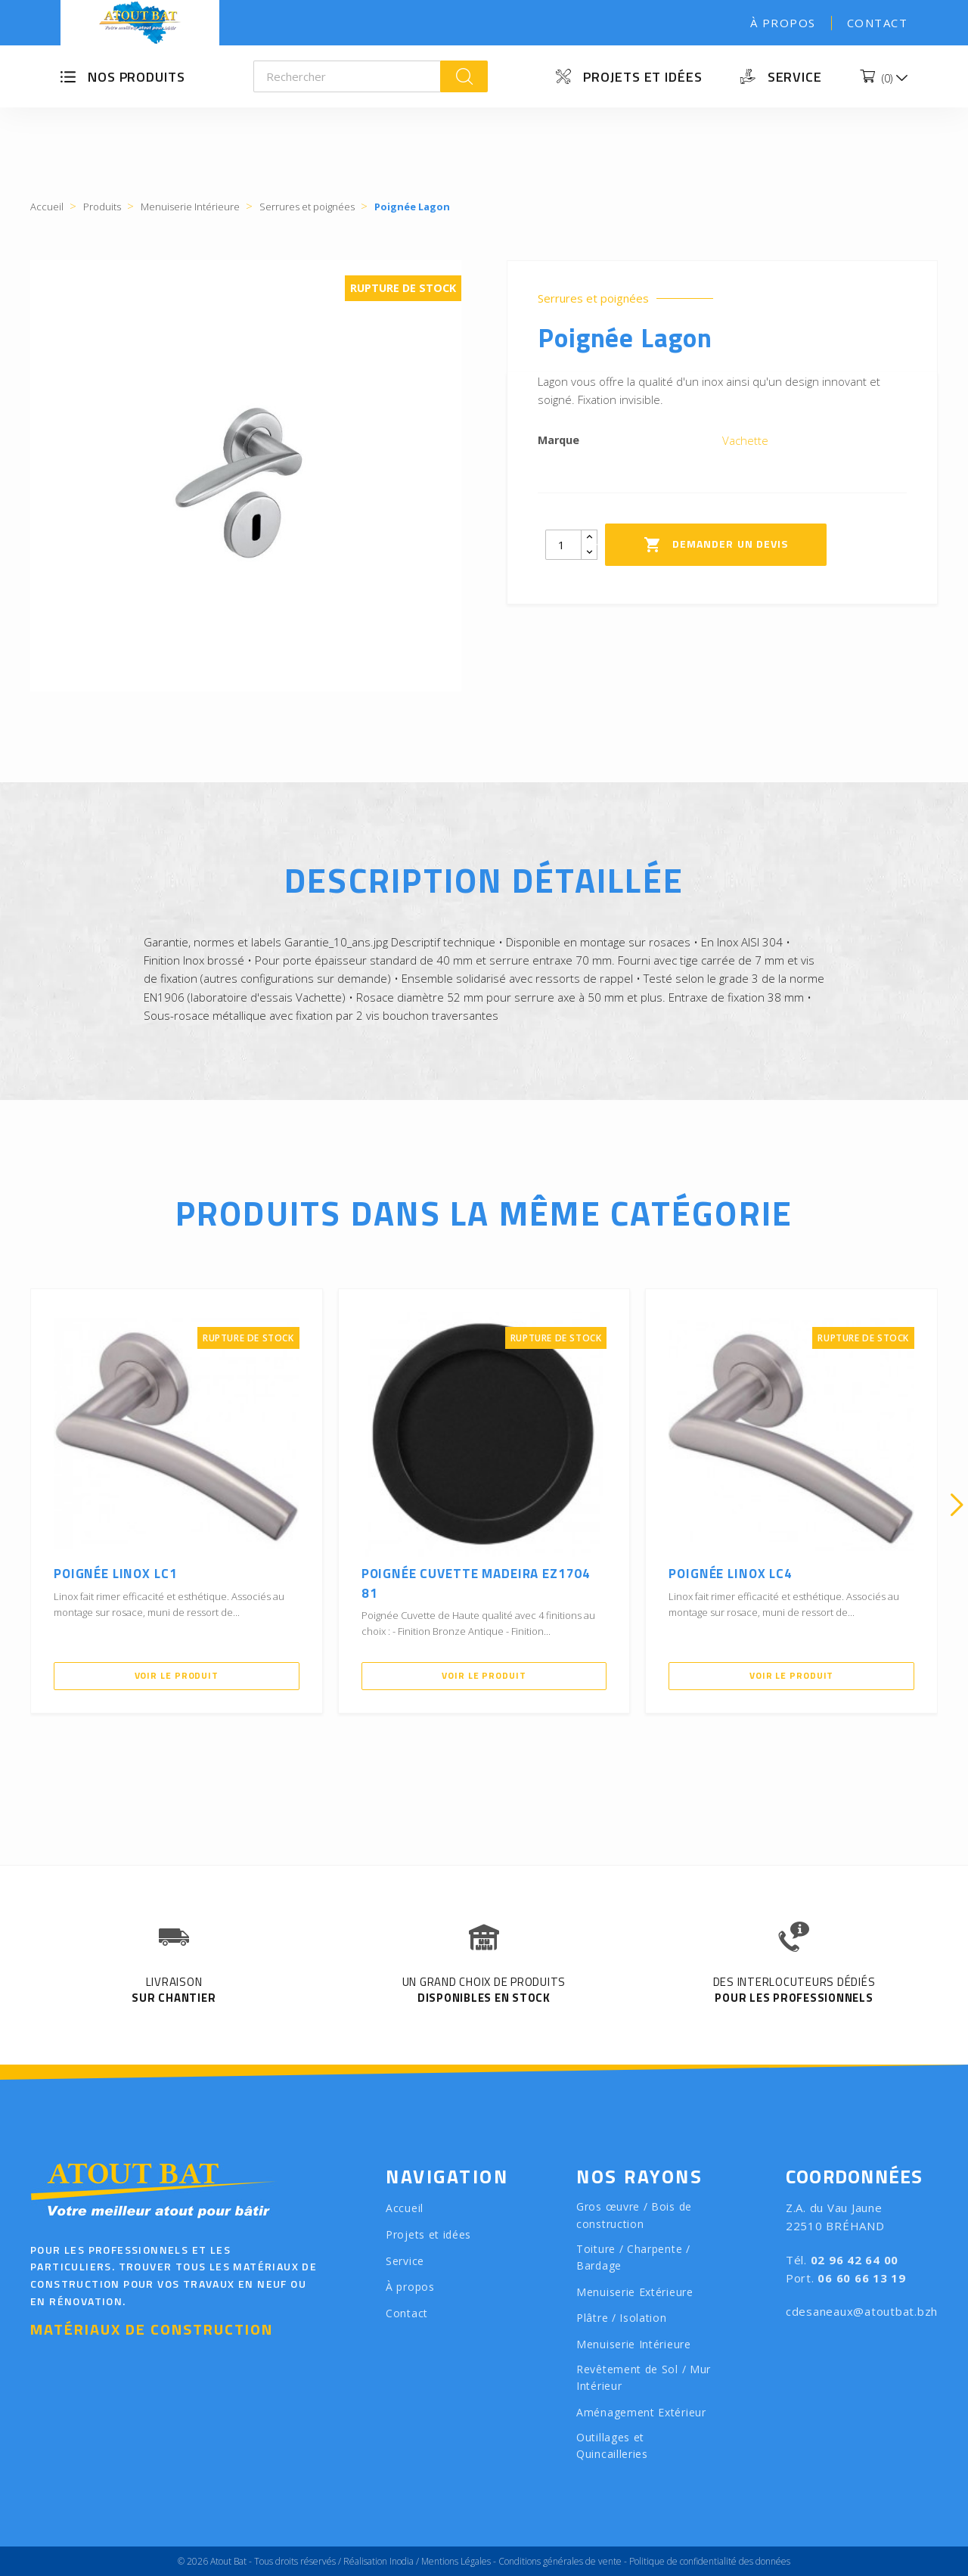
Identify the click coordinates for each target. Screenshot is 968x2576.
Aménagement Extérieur (641, 2412)
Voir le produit (177, 1675)
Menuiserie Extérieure (634, 2292)
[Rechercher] (347, 76)
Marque (558, 440)
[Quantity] (563, 545)
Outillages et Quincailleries (612, 2446)
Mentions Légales (456, 2561)
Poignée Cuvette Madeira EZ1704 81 (476, 1583)
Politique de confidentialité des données (709, 2561)
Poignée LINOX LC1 (115, 1573)
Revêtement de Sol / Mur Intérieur (643, 2378)
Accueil (405, 2208)
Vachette (745, 440)
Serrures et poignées (593, 298)
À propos (783, 22)
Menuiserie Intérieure (633, 2344)
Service (795, 77)
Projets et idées (642, 77)
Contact (877, 22)
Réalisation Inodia (378, 2561)
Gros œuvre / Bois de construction (634, 2215)
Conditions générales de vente (560, 2561)
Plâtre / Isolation (621, 2317)
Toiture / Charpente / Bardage (633, 2257)
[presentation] (11, 1504)
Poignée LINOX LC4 (730, 1573)
